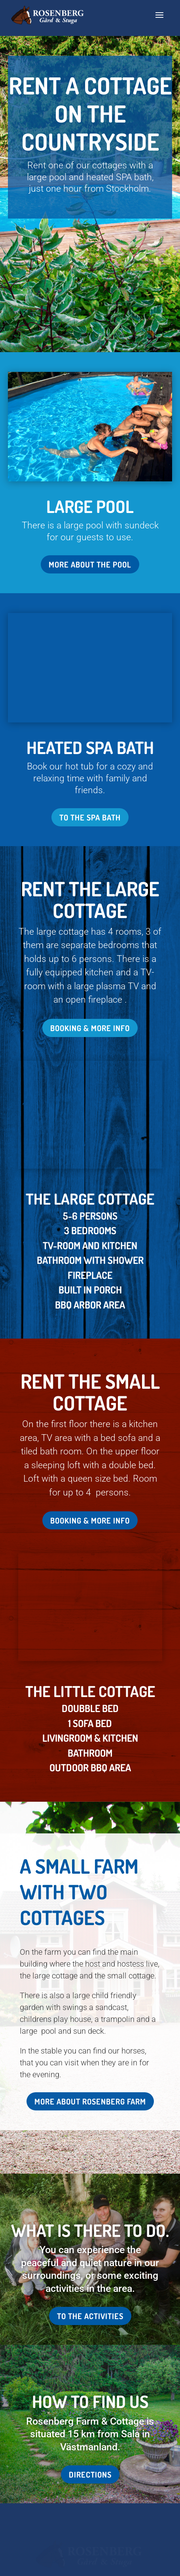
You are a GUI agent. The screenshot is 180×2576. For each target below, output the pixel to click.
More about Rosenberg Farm (90, 1844)
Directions (90, 2217)
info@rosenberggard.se (90, 2425)
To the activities (90, 2059)
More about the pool (90, 564)
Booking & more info (90, 920)
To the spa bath (90, 710)
